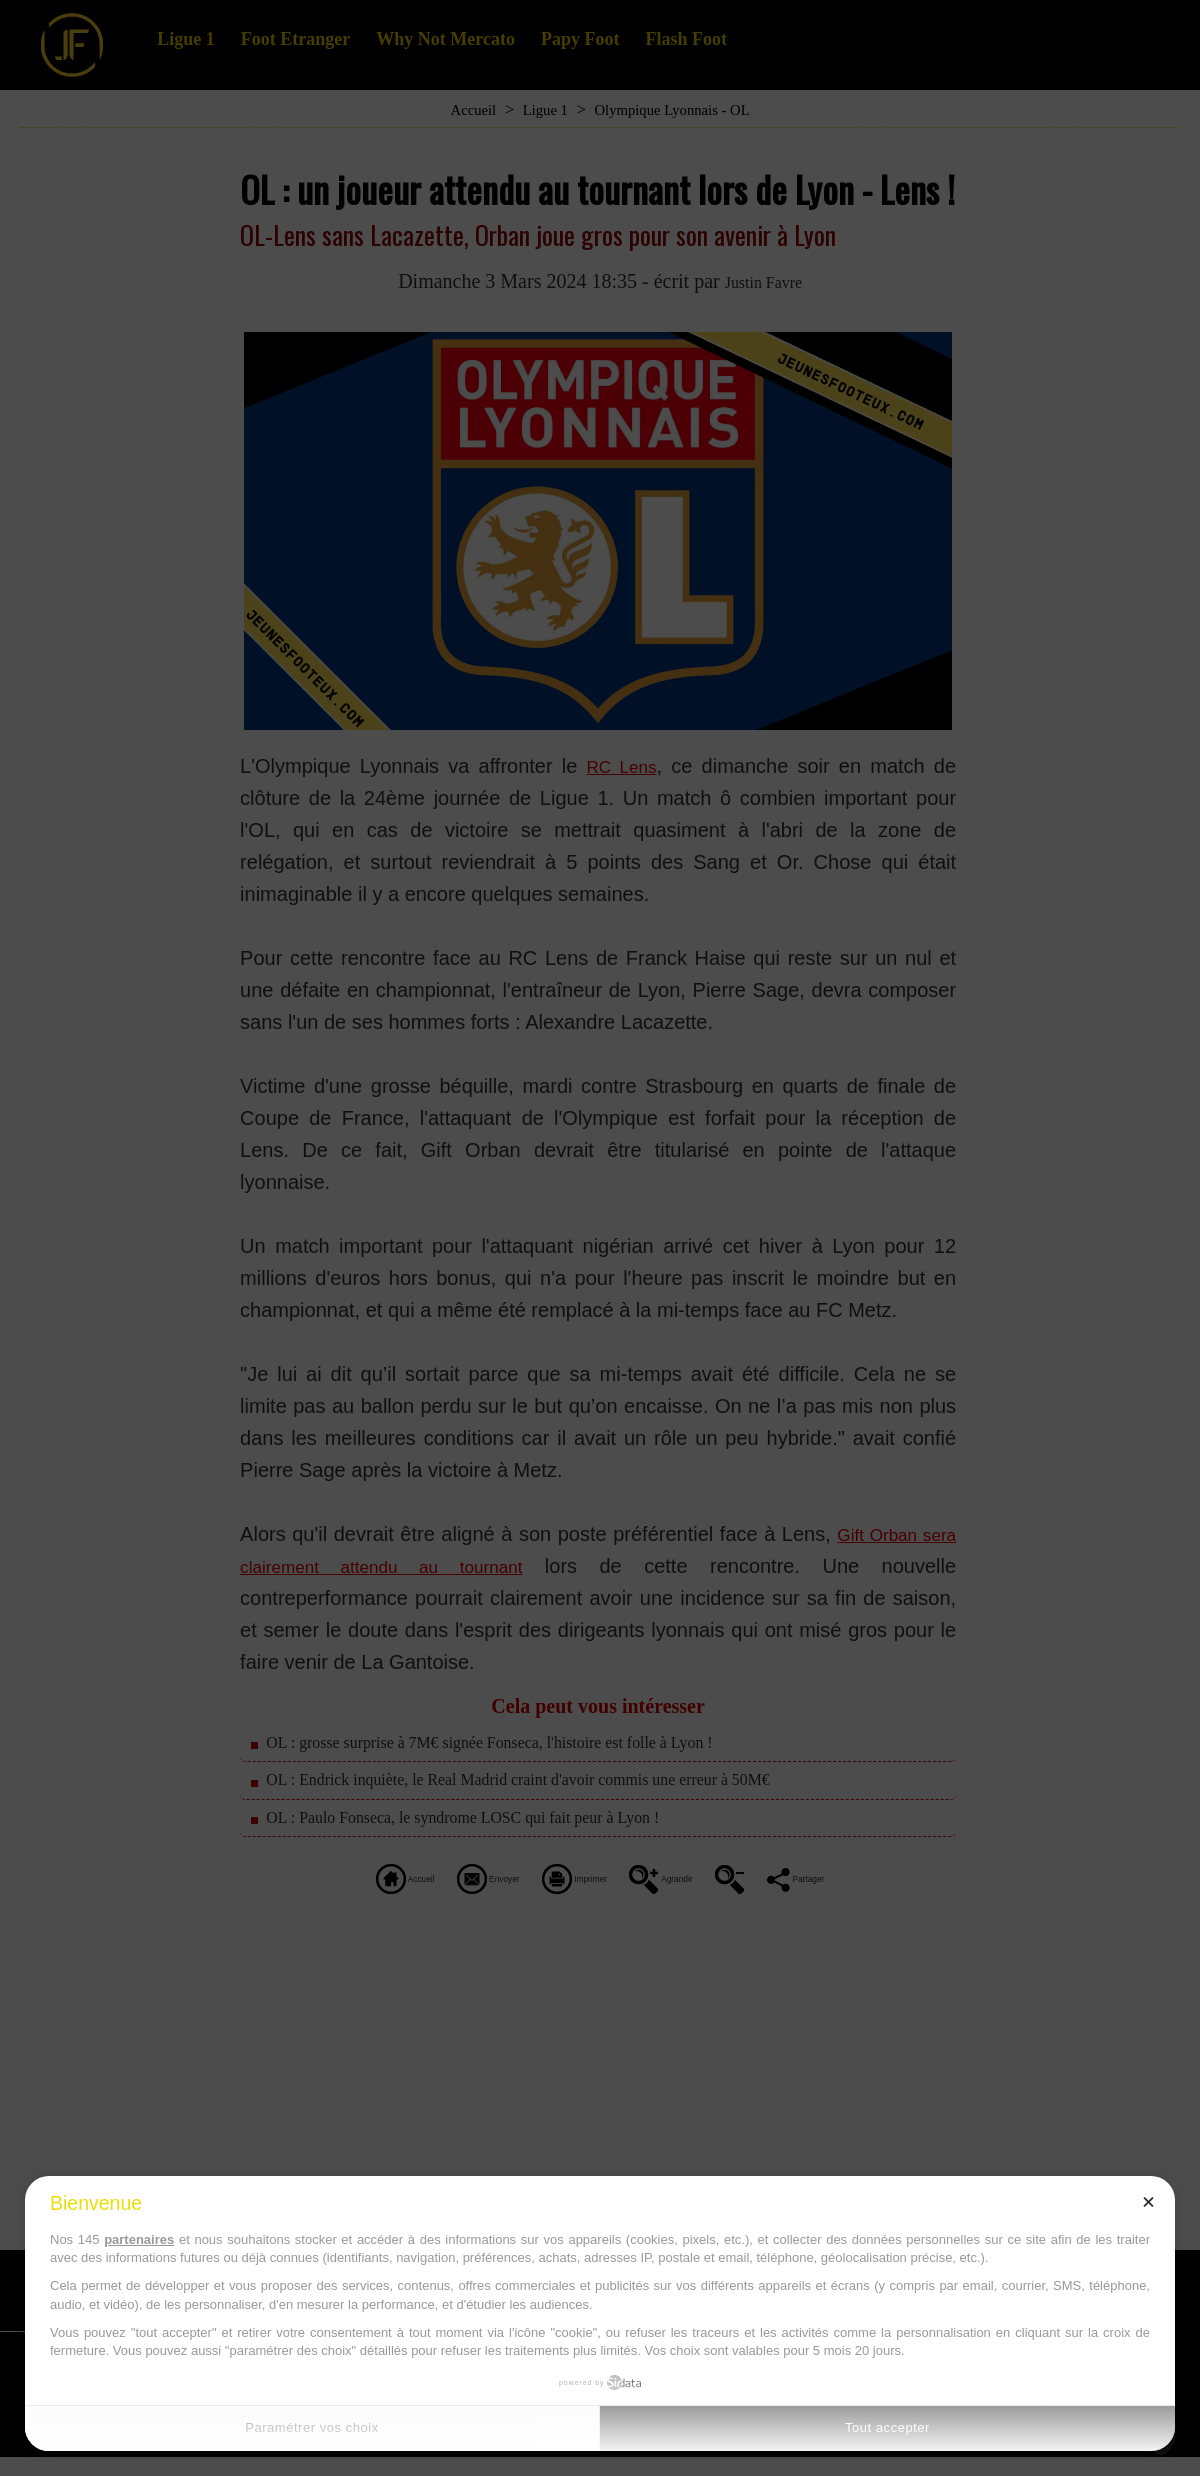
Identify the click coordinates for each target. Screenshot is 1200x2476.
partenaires (139, 2239)
